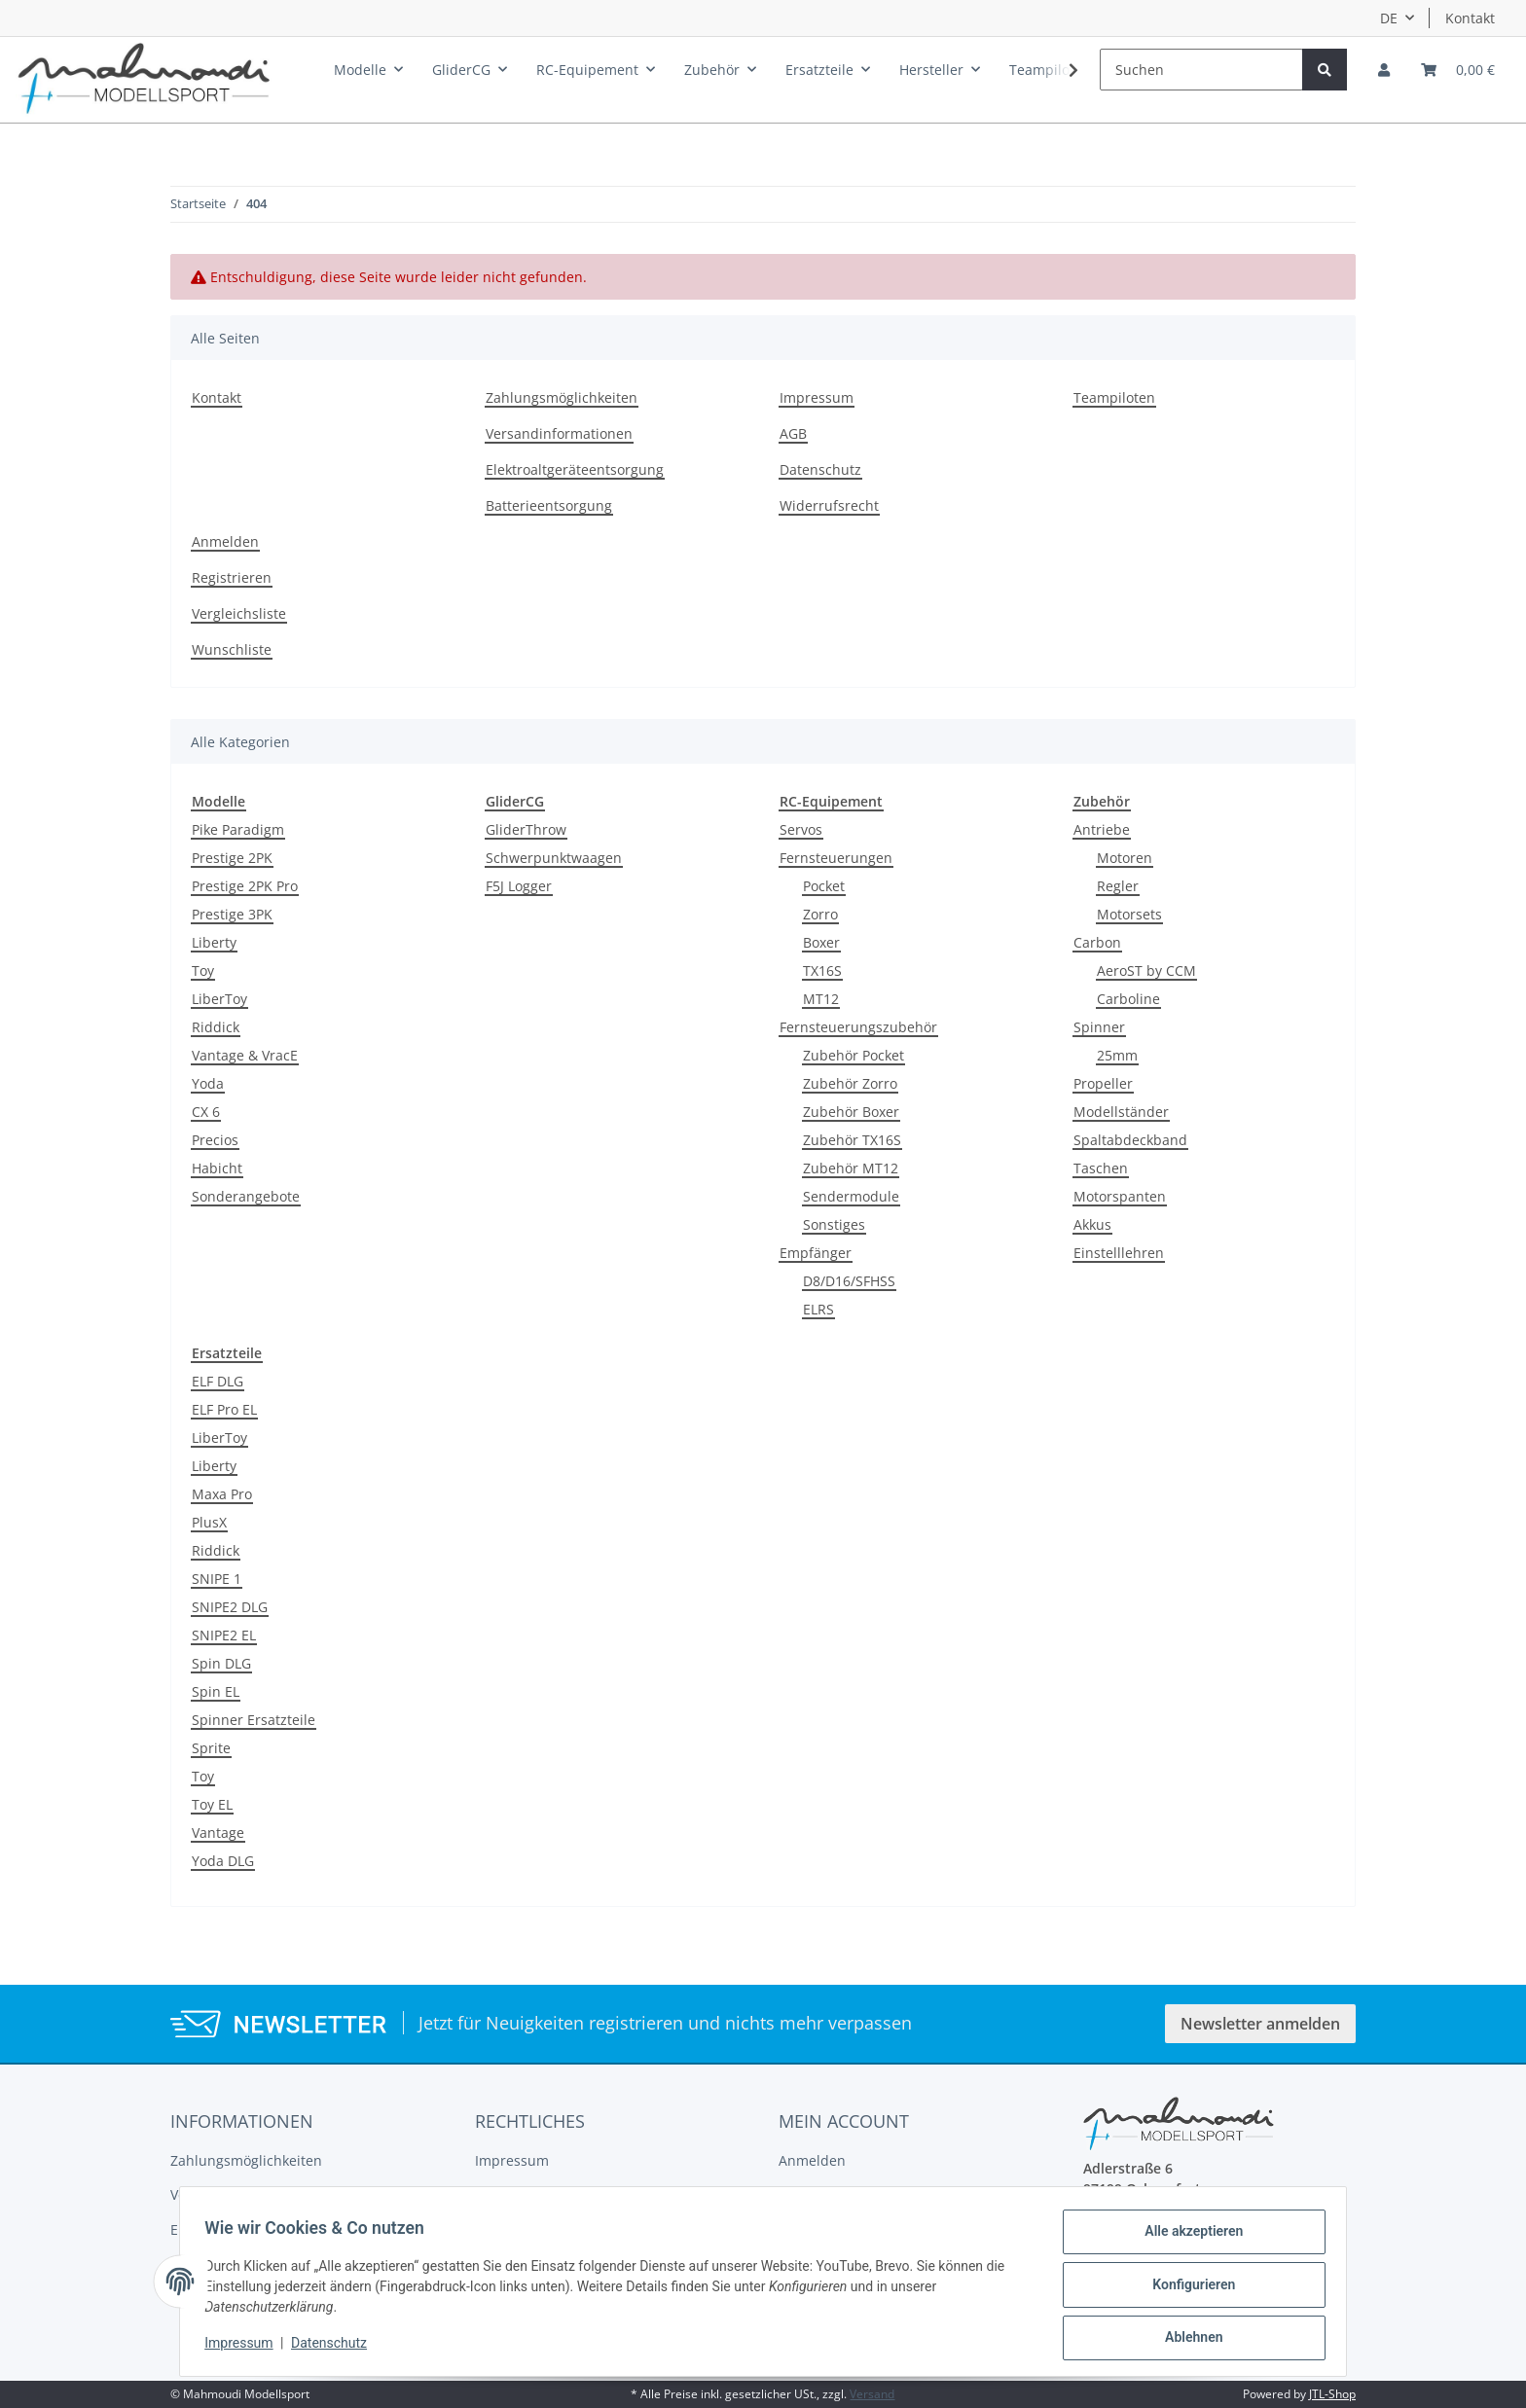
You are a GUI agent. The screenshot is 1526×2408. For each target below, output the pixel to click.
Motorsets (1129, 914)
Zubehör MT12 (850, 1168)
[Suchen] (1201, 69)
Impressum (817, 397)
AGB (793, 433)
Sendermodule (851, 1196)
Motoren (1124, 857)
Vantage (218, 1832)
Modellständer (1121, 1111)
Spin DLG (221, 1663)
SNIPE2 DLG (230, 1607)
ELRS (818, 1309)
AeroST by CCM (1146, 970)
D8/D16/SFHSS (849, 1281)
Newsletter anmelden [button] (1260, 2023)
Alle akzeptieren (1187, 2238)
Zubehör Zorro (850, 1083)
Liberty (214, 942)
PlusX (209, 1522)
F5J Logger (519, 886)
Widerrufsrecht (829, 505)
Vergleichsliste (239, 613)
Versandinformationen (559, 433)
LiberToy (219, 998)
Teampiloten (1114, 397)
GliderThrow (526, 829)
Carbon (1097, 942)
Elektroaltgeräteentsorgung (575, 469)
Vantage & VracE (245, 1055)
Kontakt (1470, 18)
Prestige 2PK (232, 857)
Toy (203, 970)
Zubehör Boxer (851, 1111)
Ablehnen (1187, 2339)
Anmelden (225, 541)
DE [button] (1389, 18)
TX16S (822, 970)
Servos (801, 829)
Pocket (824, 886)
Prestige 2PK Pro (245, 886)
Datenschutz (820, 469)
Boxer (821, 942)
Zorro (820, 914)
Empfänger (816, 1252)
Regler (1118, 886)
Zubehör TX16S (852, 1140)
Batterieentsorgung (549, 505)
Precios (215, 1140)
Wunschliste (232, 649)
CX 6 (206, 1111)
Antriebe (1101, 829)
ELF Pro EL (224, 1409)
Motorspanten (1119, 1196)
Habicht (217, 1168)
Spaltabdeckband (1130, 1140)
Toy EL (212, 1804)
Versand (872, 2394)
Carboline (1128, 998)
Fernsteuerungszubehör (858, 1027)
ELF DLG (217, 1381)
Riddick (215, 1027)
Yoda (208, 1083)
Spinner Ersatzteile (253, 1719)
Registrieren (232, 577)
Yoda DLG (223, 1860)
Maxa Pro (222, 1494)
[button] (1383, 69)
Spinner (1099, 1027)
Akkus (1092, 1224)
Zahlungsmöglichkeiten (561, 397)
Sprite (211, 1748)
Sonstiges (834, 1224)
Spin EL (215, 1691)
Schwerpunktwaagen (554, 857)
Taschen (1100, 1168)
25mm (1117, 1055)
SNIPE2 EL (224, 1635)
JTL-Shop (1332, 2394)
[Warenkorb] (1457, 69)
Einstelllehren (1118, 1252)
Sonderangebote (246, 1196)
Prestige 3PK (232, 914)
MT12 (821, 998)
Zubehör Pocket (853, 1055)
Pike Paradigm (238, 829)
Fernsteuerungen (836, 857)
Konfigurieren (1186, 2288)
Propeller (1103, 1083)
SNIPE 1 (216, 1578)
